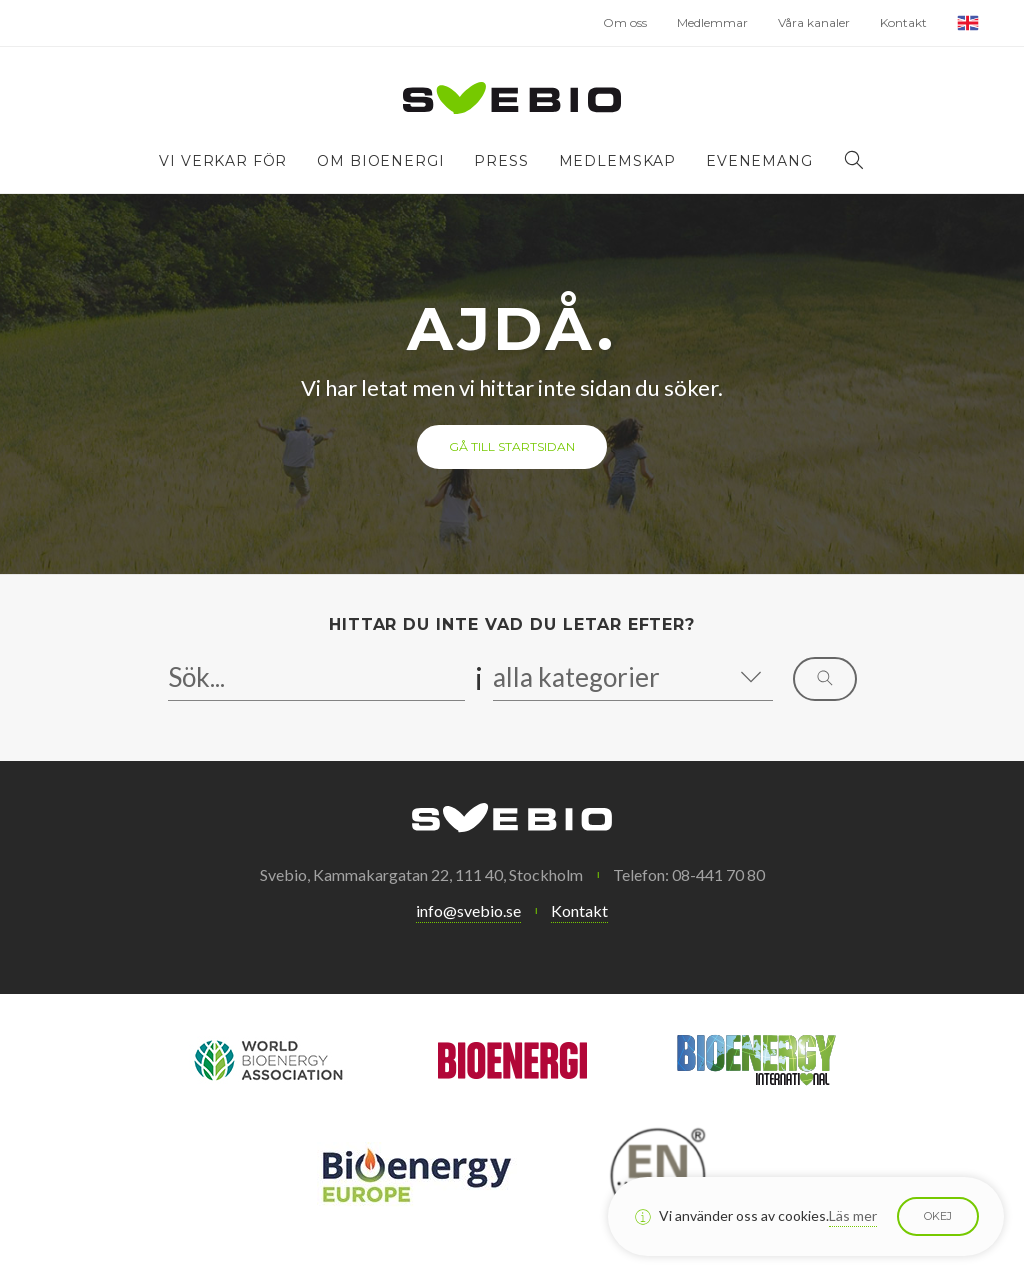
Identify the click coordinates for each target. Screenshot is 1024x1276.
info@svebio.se (468, 910)
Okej (938, 1216)
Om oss (625, 22)
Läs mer (853, 1215)
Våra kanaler (814, 22)
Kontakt (903, 22)
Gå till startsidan (512, 446)
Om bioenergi (380, 161)
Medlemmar (712, 22)
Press (501, 161)
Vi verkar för (223, 161)
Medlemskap (617, 161)
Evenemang (759, 161)
